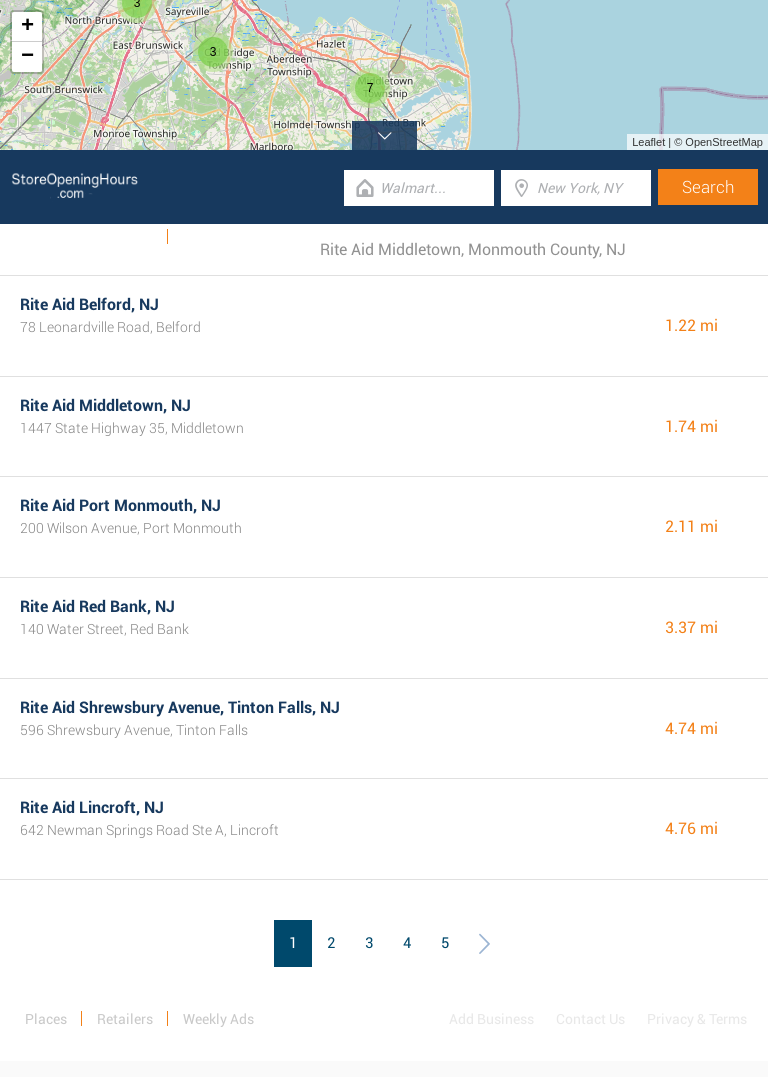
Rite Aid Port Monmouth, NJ (120, 505)
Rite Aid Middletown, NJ (105, 405)
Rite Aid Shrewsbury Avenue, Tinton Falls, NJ (180, 707)
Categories (215, 237)
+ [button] (27, 27)
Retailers (125, 1019)
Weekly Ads (118, 237)
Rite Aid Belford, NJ (89, 304)
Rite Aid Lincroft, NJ (92, 807)
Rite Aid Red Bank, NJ (97, 606)
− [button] (27, 57)
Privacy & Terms (697, 1019)
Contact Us (590, 1019)
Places (46, 1019)
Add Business (491, 1019)
